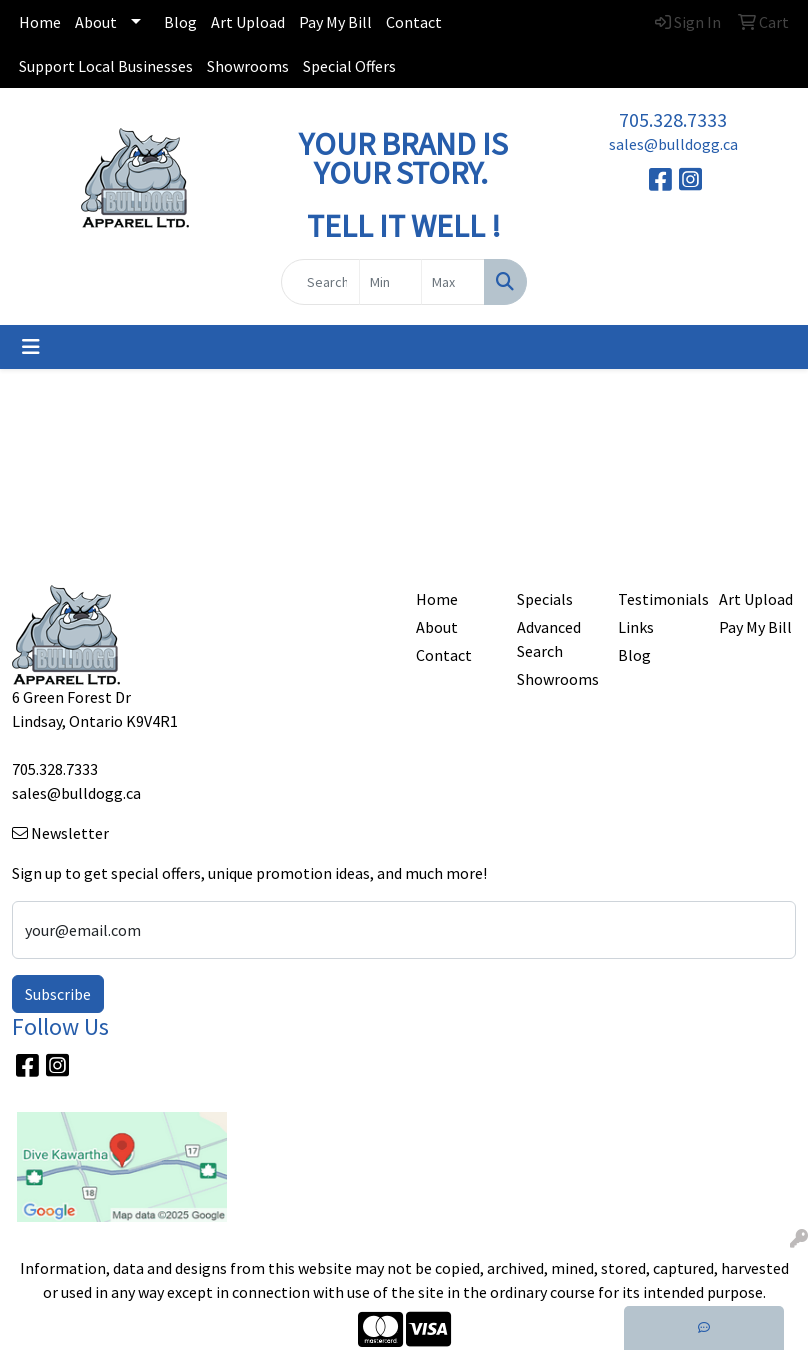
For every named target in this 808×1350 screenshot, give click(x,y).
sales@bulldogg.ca (673, 144)
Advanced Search (549, 639)
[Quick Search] (320, 282)
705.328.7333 (673, 119)
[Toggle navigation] (31, 347)
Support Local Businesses (106, 66)
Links (636, 627)
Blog (180, 22)
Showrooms (248, 66)
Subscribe (58, 994)
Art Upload (248, 22)
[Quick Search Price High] (452, 282)
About (96, 22)
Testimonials (656, 599)
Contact (414, 22)
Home (40, 22)
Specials (545, 599)
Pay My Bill (335, 22)
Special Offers (349, 66)
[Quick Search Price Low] (390, 282)
